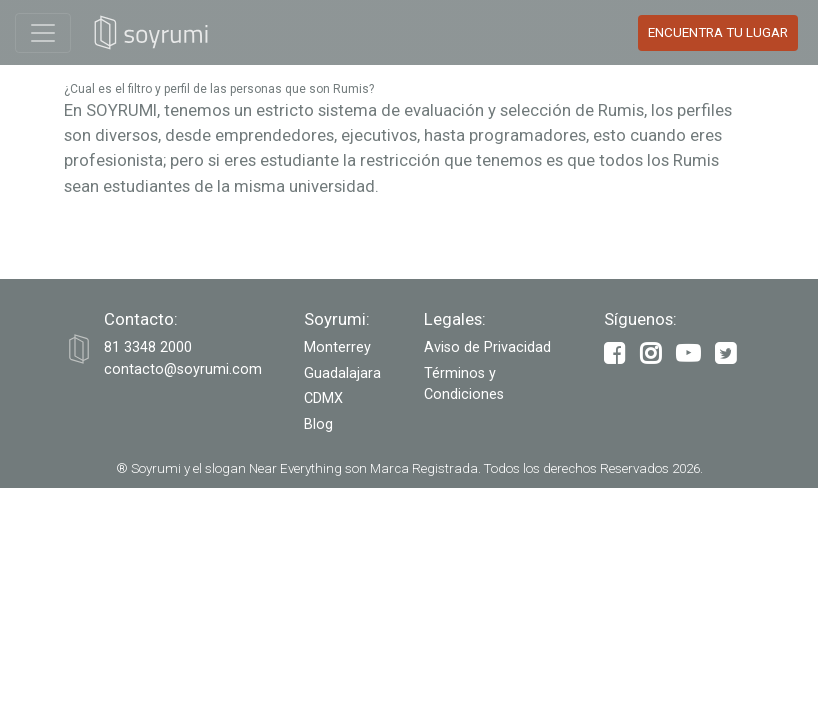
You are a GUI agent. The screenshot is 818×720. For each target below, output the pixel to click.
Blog (318, 424)
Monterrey (337, 347)
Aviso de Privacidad (487, 347)
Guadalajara (342, 373)
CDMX (323, 398)
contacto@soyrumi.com (183, 369)
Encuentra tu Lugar (718, 32)
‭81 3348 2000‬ (148, 347)
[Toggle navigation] (43, 33)
